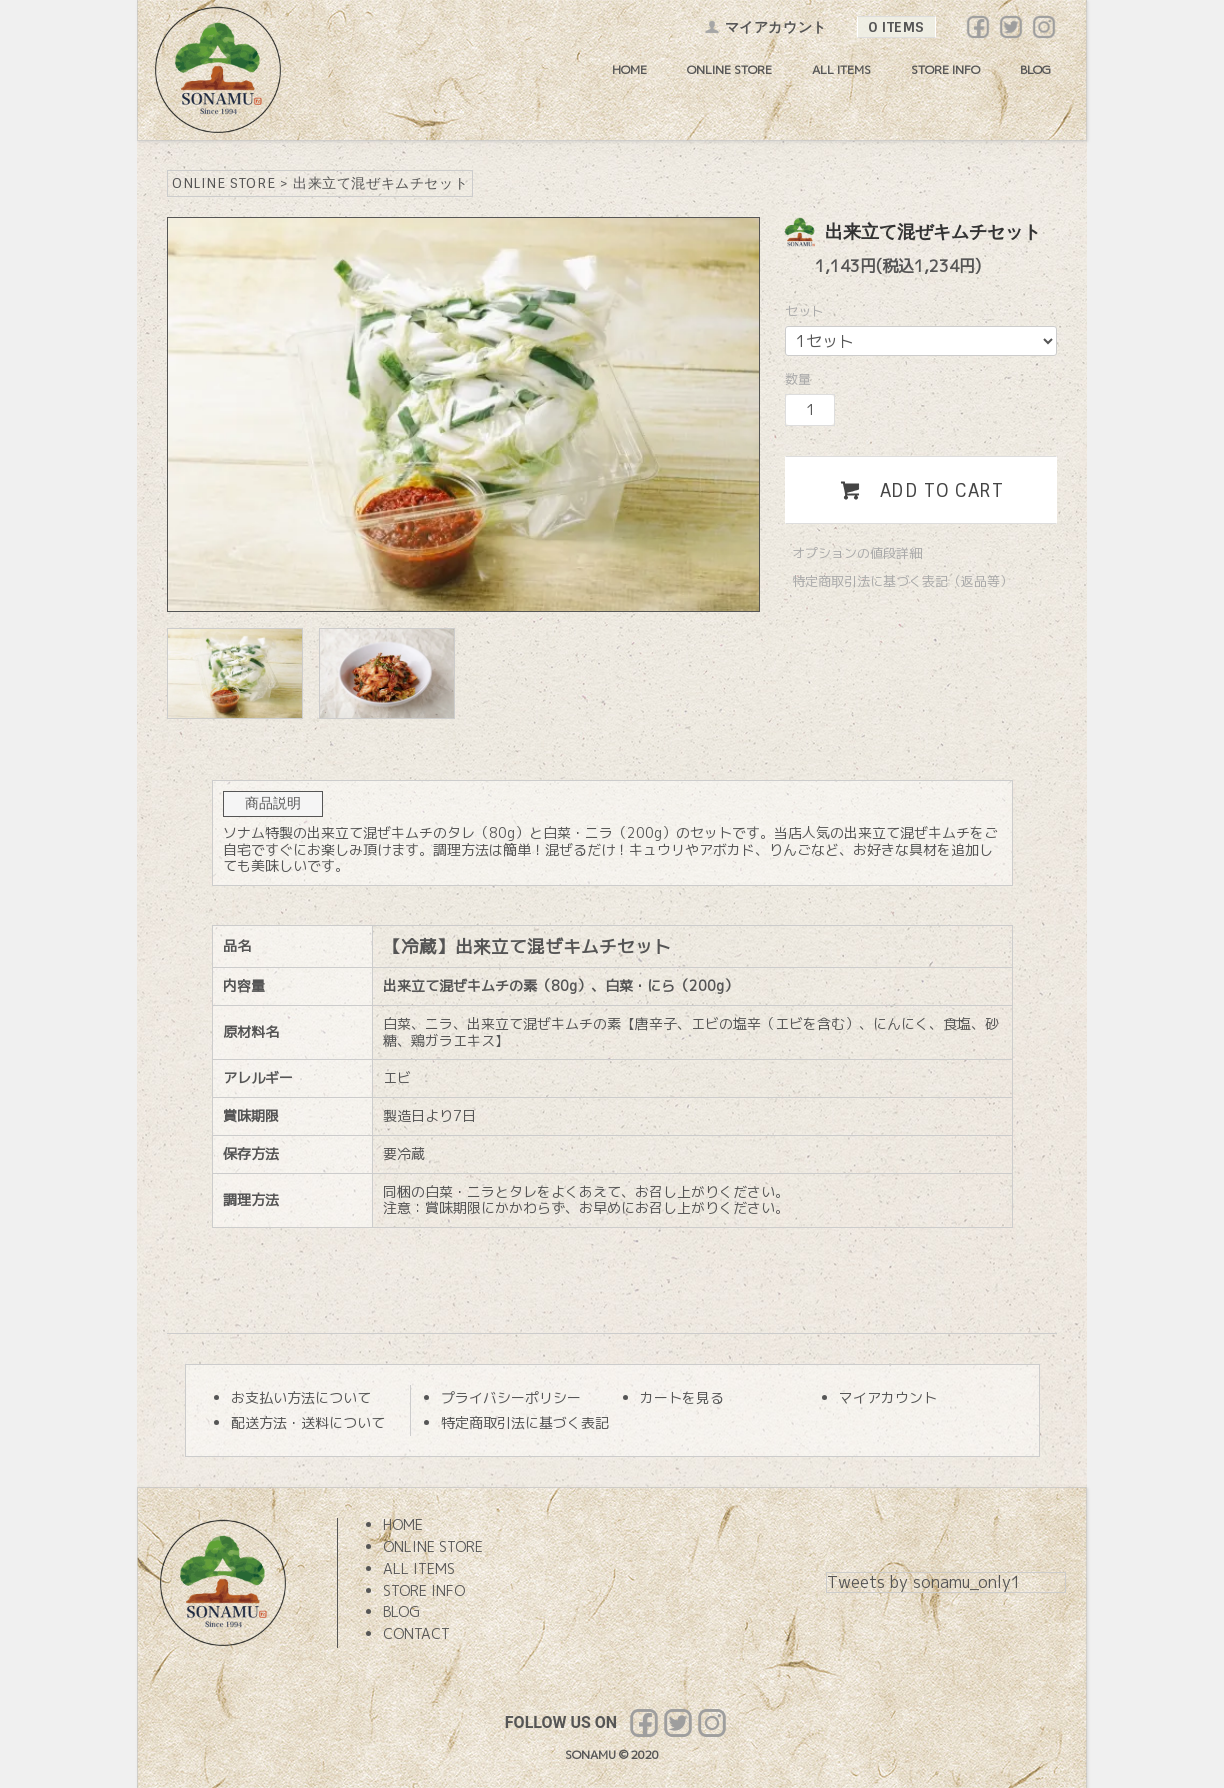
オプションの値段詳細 (857, 553)
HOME (629, 69)
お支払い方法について (301, 1397)
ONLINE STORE (729, 69)
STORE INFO (945, 69)
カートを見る (682, 1397)
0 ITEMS (896, 27)
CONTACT (416, 1633)
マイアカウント (765, 27)
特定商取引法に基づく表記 (525, 1422)
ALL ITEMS (841, 69)
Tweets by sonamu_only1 (924, 1582)
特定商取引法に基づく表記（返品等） (902, 581)
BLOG (1035, 69)
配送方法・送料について (308, 1422)
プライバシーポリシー (511, 1397)
